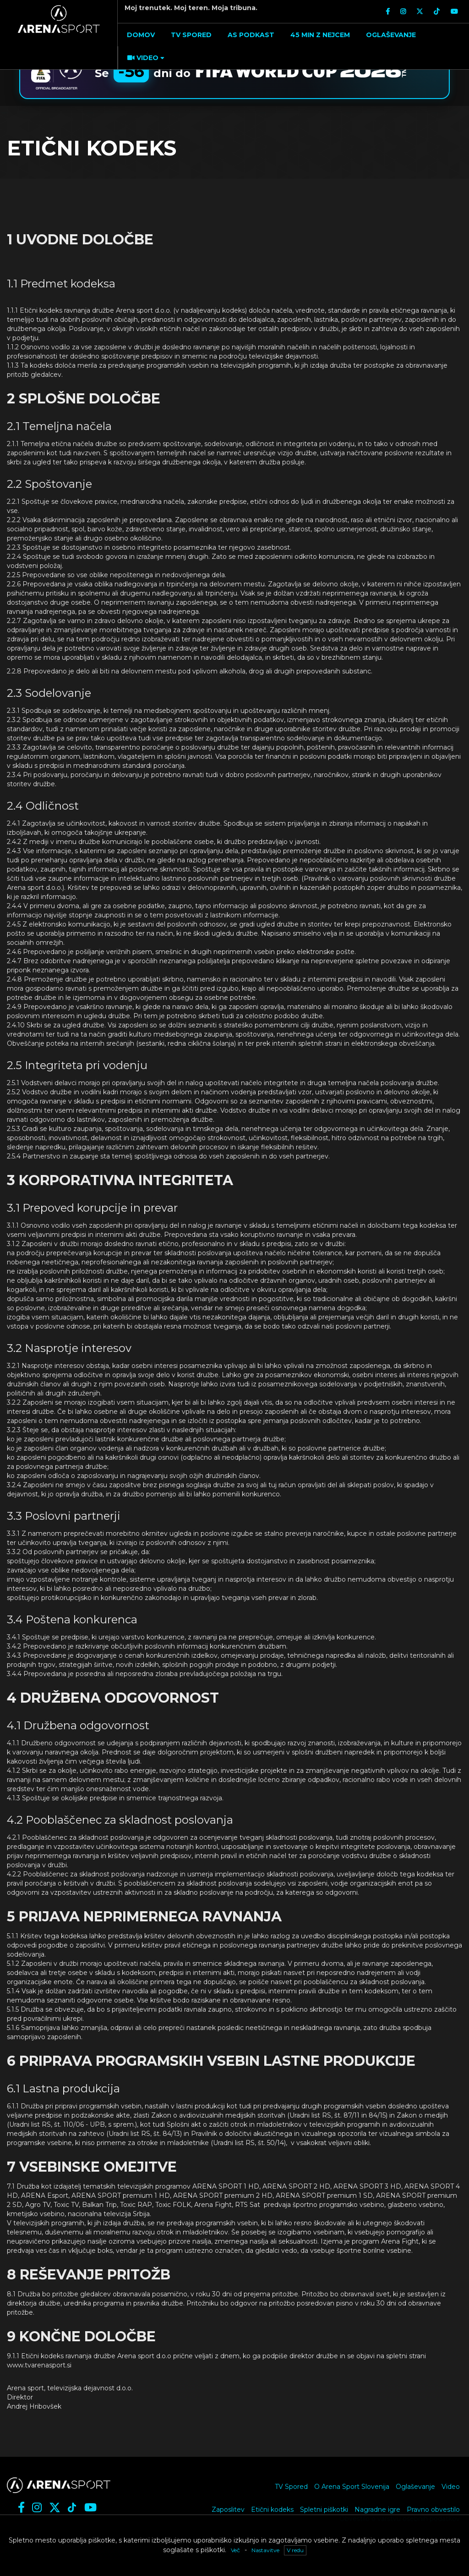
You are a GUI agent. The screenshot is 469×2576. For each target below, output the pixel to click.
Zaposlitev (228, 2509)
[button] (144, 57)
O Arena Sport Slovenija (351, 2486)
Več (235, 2550)
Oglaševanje (415, 2486)
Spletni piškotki (324, 2509)
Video (451, 2486)
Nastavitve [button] (265, 2550)
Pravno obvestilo (433, 2509)
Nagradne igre (377, 2509)
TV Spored (291, 2486)
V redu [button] (295, 2550)
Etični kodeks (272, 2509)
